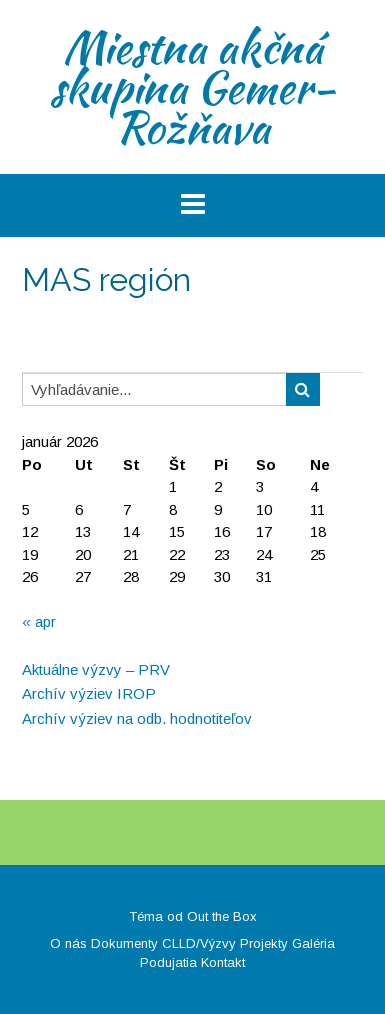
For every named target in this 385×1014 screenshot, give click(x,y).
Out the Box (222, 916)
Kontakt (223, 962)
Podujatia (168, 962)
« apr (39, 621)
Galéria (313, 943)
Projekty (264, 943)
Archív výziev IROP (89, 693)
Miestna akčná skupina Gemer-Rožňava (192, 87)
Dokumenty (124, 943)
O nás (68, 943)
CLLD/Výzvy (199, 943)
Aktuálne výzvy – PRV (96, 669)
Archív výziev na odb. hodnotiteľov (137, 718)
